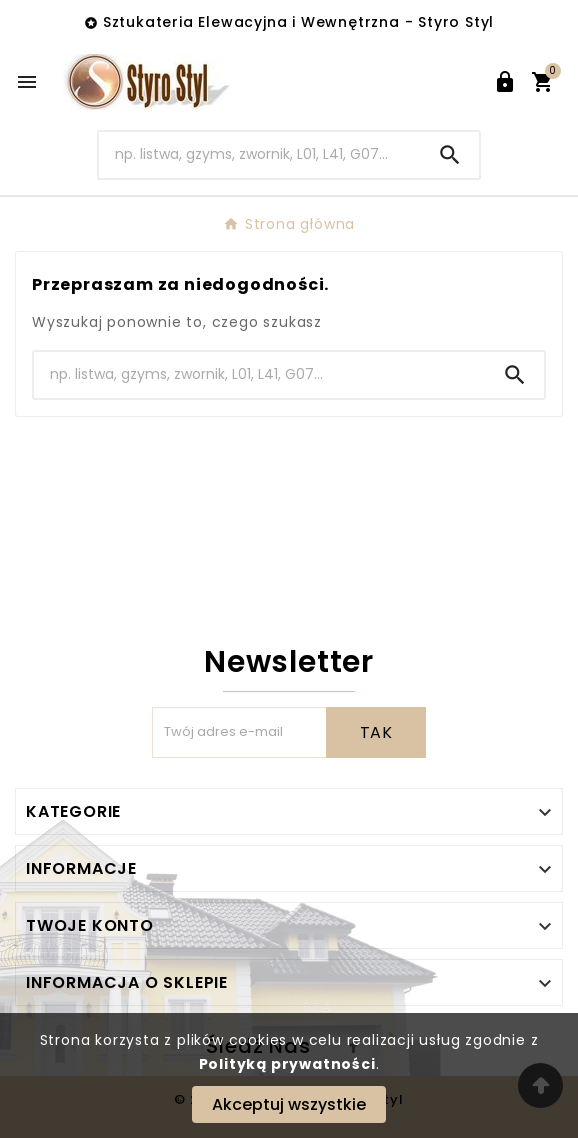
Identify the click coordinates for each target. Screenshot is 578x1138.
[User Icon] (505, 82)
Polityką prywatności (287, 1064)
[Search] (260, 154)
